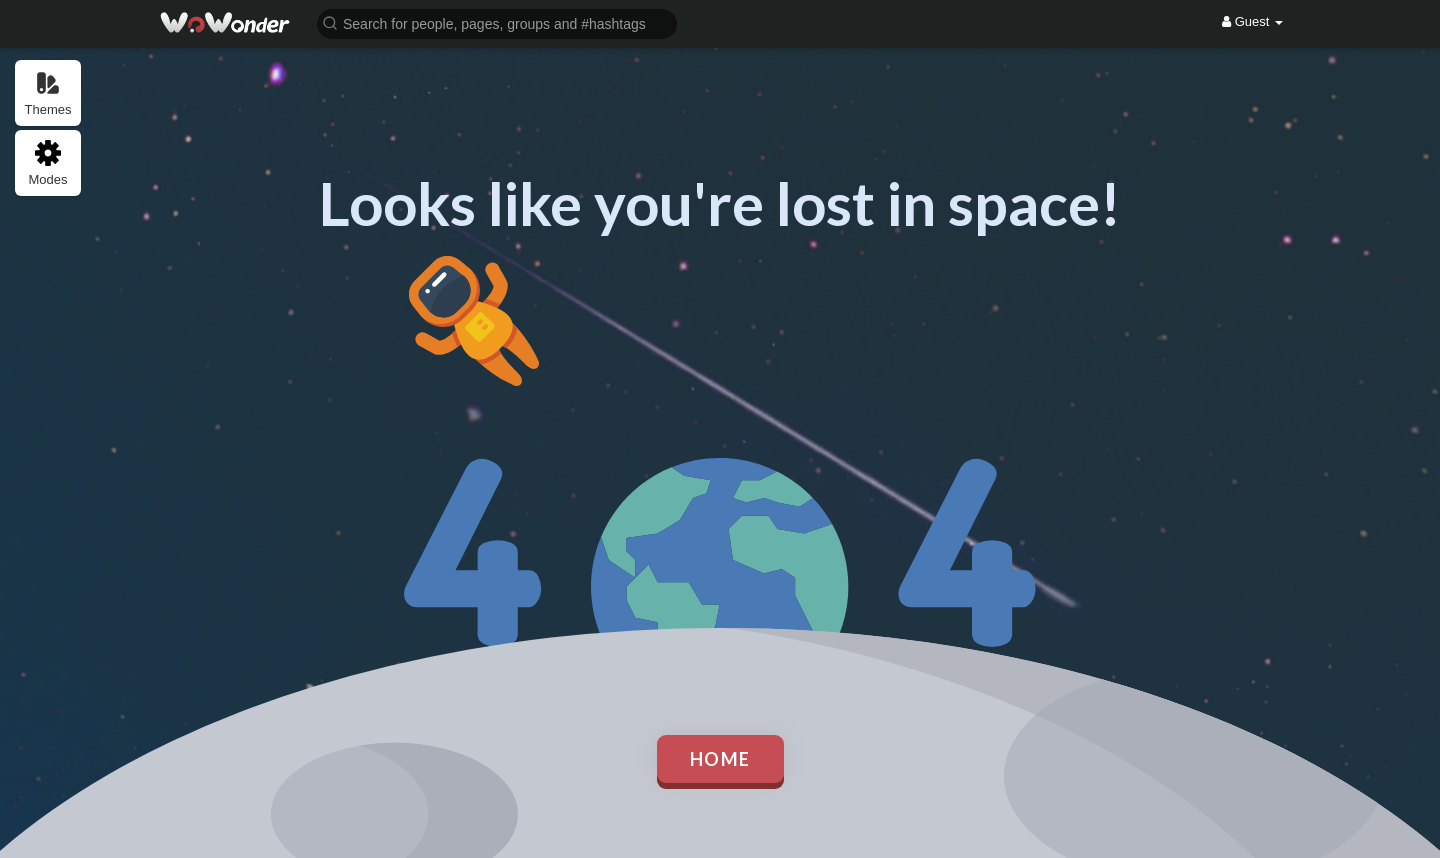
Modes (47, 163)
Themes (48, 93)
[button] (497, 22)
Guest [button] (1252, 21)
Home (720, 759)
